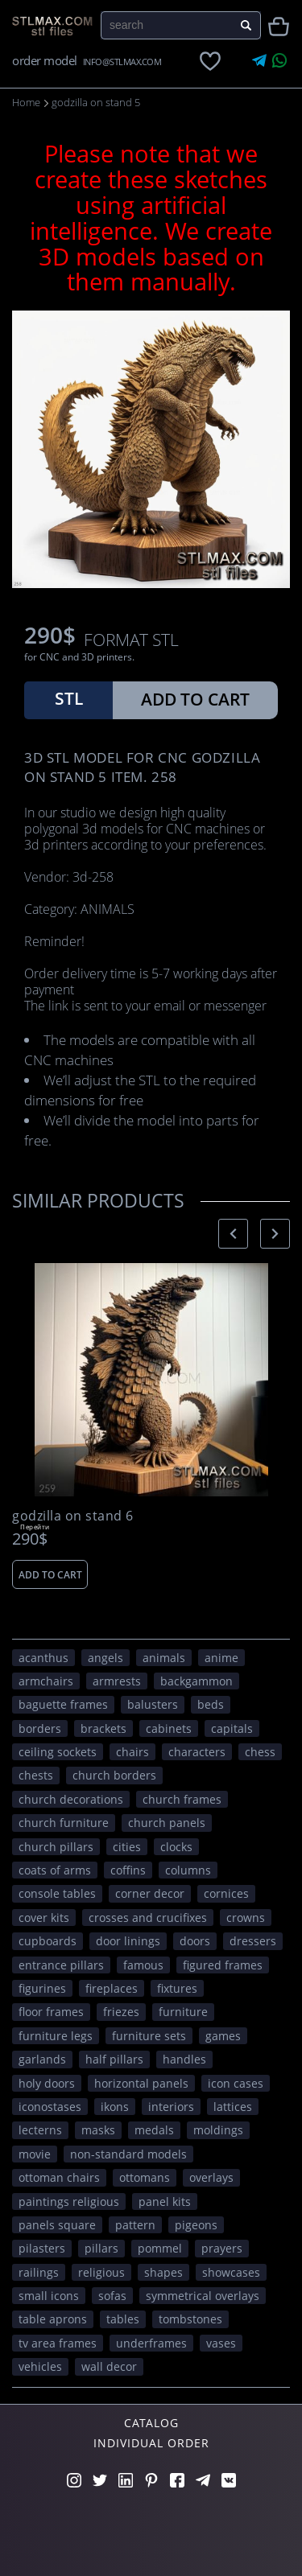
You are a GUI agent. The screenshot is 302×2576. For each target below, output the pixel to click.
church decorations (71, 1799)
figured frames (223, 1965)
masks (98, 2130)
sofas (112, 2295)
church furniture (64, 1822)
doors (195, 1940)
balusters (152, 1704)
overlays (211, 2177)
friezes (121, 2011)
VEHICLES (40, 2366)
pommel (160, 2248)
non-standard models (128, 2154)
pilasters (42, 2248)
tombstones (190, 2319)
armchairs (46, 1681)
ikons (115, 2106)
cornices (226, 1893)
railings (39, 2272)
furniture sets (149, 2035)
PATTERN (135, 2224)
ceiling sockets (58, 1751)
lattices (232, 2106)
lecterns (40, 2130)
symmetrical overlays (202, 2295)
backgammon (196, 1681)
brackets (103, 1728)
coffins (128, 1870)
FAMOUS (143, 1965)
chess (260, 1751)
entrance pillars (61, 1965)
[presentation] (233, 1234)
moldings (218, 2130)
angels (105, 1657)
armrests (117, 1681)
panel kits (165, 2201)
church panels (166, 1822)
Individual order (151, 2442)
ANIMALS (164, 1657)
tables (122, 2319)
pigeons (196, 2224)
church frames (182, 1799)
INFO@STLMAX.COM (122, 62)
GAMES (223, 2035)
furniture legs (56, 2035)
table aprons (53, 2319)
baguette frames (63, 1704)
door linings (128, 1940)
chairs (132, 1751)
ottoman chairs (59, 2177)
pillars (101, 2248)
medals (154, 2130)
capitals (232, 1728)
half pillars (114, 2059)
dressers (253, 1940)
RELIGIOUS (101, 2272)
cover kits (44, 1917)
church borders (114, 1775)
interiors (171, 2106)
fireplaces (111, 1988)
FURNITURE (183, 2011)
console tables (57, 1893)
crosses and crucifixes (148, 1917)
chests (36, 1775)
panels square (57, 2224)
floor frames (51, 2011)
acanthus (43, 1657)
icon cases (235, 2083)
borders (40, 1728)
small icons (49, 2295)
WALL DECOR (109, 2366)
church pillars (56, 1846)
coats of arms (55, 1870)
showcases (231, 2272)
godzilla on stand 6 (73, 1516)
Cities (127, 1846)
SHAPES (163, 2272)
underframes (151, 2343)
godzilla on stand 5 (96, 102)
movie (35, 2154)
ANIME (221, 1657)
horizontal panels (141, 2083)
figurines (42, 1988)
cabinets (169, 1728)
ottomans (144, 2177)
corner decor (149, 1893)
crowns (245, 1917)
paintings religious (69, 2201)
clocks (176, 1846)
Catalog (151, 2422)
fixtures (177, 1988)
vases (221, 2343)
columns (188, 1870)
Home (26, 102)
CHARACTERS (196, 1751)
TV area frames (58, 2343)
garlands (42, 2059)
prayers (221, 2248)
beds (210, 1704)
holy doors (47, 2083)
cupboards (48, 1940)
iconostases (50, 2106)
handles (184, 2059)
